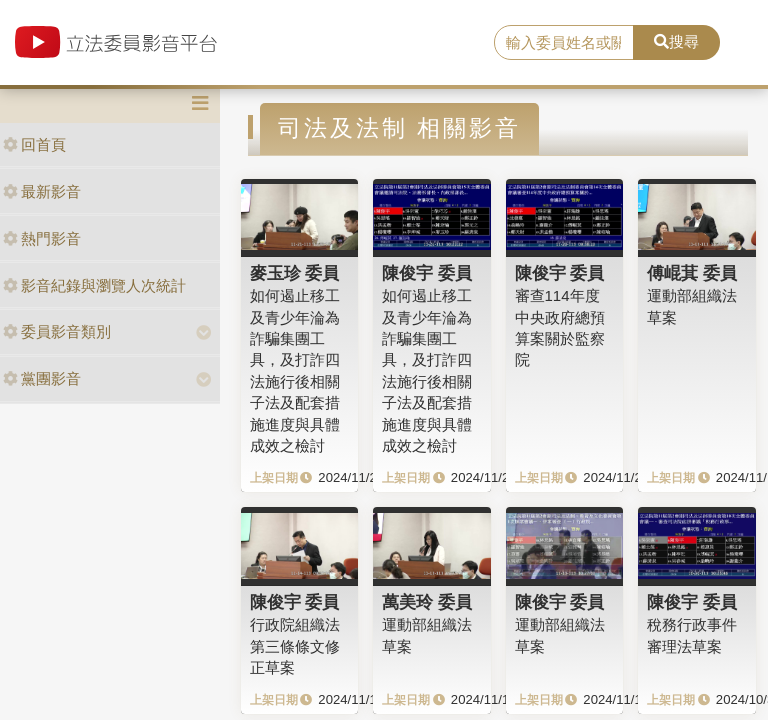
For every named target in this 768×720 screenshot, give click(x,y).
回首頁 (34, 144)
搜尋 (676, 41)
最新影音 (42, 191)
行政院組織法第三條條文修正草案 (295, 646)
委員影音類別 (57, 331)
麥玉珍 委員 (295, 273)
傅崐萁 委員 (692, 273)
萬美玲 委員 (427, 602)
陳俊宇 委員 (427, 273)
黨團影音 (42, 378)
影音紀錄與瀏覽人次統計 (94, 285)
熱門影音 (42, 238)
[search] (564, 43)
